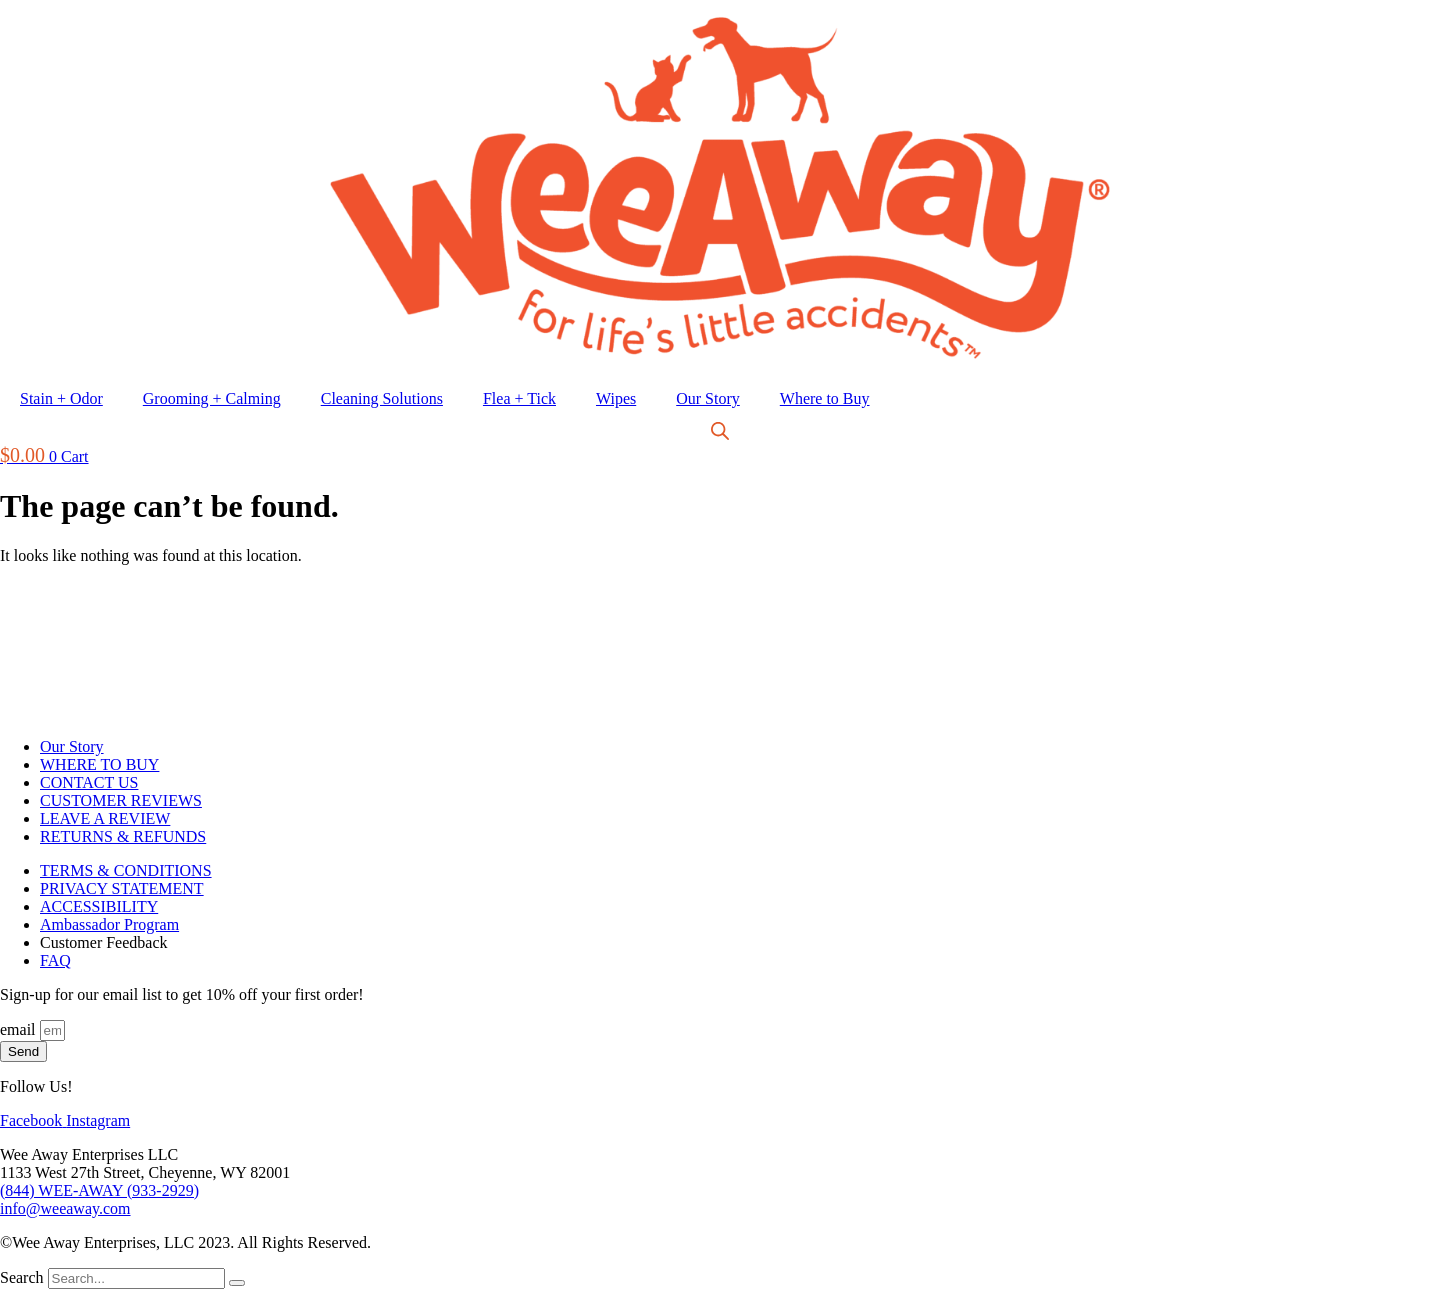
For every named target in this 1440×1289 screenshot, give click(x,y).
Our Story (708, 398)
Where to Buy (825, 398)
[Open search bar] (720, 433)
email (20, 1029)
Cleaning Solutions (382, 398)
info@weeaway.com (65, 1208)
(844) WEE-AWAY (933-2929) (99, 1190)
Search (22, 1277)
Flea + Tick (519, 398)
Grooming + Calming (212, 398)
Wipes (616, 398)
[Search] (237, 1283)
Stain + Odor (61, 398)
